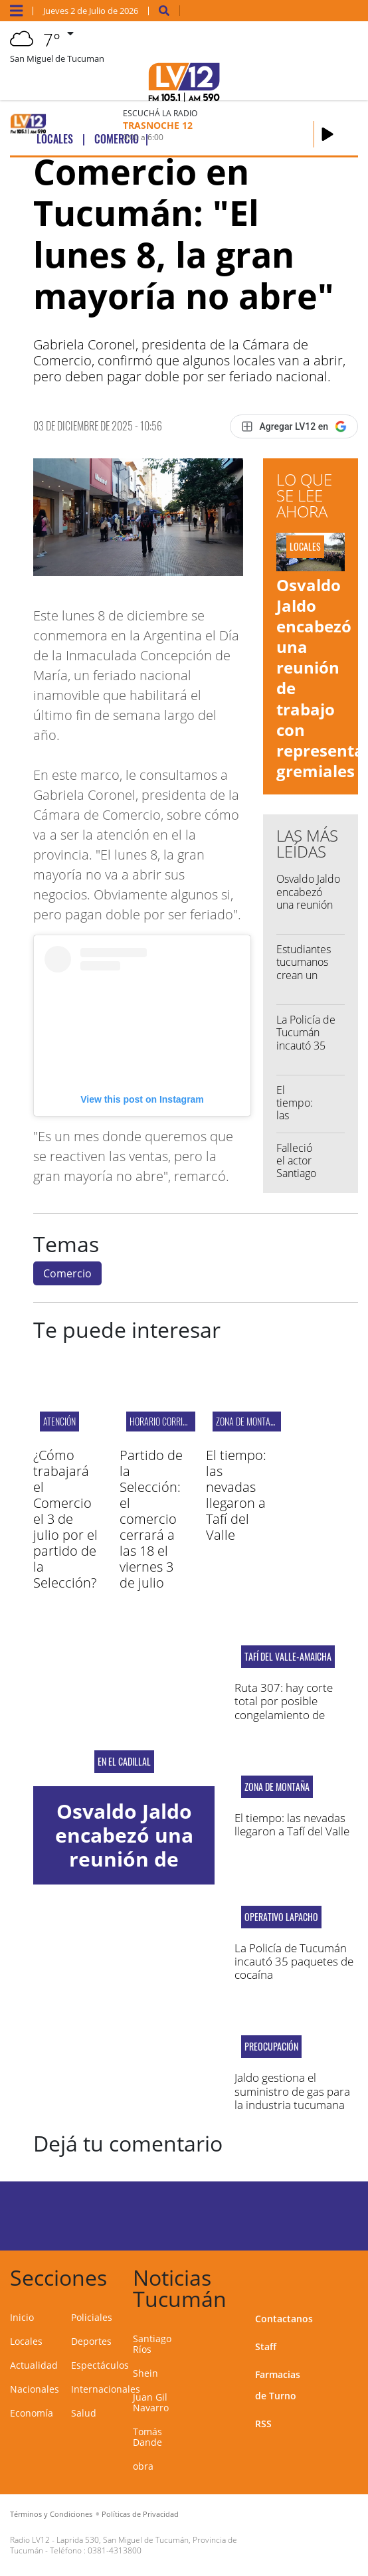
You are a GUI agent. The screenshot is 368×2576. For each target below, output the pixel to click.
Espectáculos (100, 2365)
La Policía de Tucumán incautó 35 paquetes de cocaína (306, 1045)
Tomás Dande (147, 2436)
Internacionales (105, 2389)
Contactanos (284, 2318)
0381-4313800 (114, 2550)
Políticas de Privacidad (140, 2514)
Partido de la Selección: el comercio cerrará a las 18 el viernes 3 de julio (151, 1519)
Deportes (91, 2341)
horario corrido (161, 1421)
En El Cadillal (124, 1761)
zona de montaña (248, 1421)
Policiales (91, 2317)
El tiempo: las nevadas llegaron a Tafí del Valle (236, 1495)
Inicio (22, 2317)
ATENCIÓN (59, 1421)
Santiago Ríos (152, 2343)
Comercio (67, 1273)
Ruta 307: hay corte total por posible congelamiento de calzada (283, 1708)
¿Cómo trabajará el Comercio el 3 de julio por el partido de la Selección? (65, 1519)
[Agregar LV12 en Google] (294, 426)
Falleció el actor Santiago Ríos (296, 1167)
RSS (263, 2423)
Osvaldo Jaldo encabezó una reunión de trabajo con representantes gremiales (123, 1870)
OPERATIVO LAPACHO (281, 1917)
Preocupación (271, 2046)
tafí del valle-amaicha (287, 1656)
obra (143, 2466)
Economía (31, 2413)
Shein (145, 2373)
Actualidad (34, 2365)
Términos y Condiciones (51, 2514)
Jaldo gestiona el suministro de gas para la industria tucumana (292, 2091)
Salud (83, 2413)
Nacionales (34, 2389)
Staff (265, 2346)
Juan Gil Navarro (151, 2402)
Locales (26, 2341)
